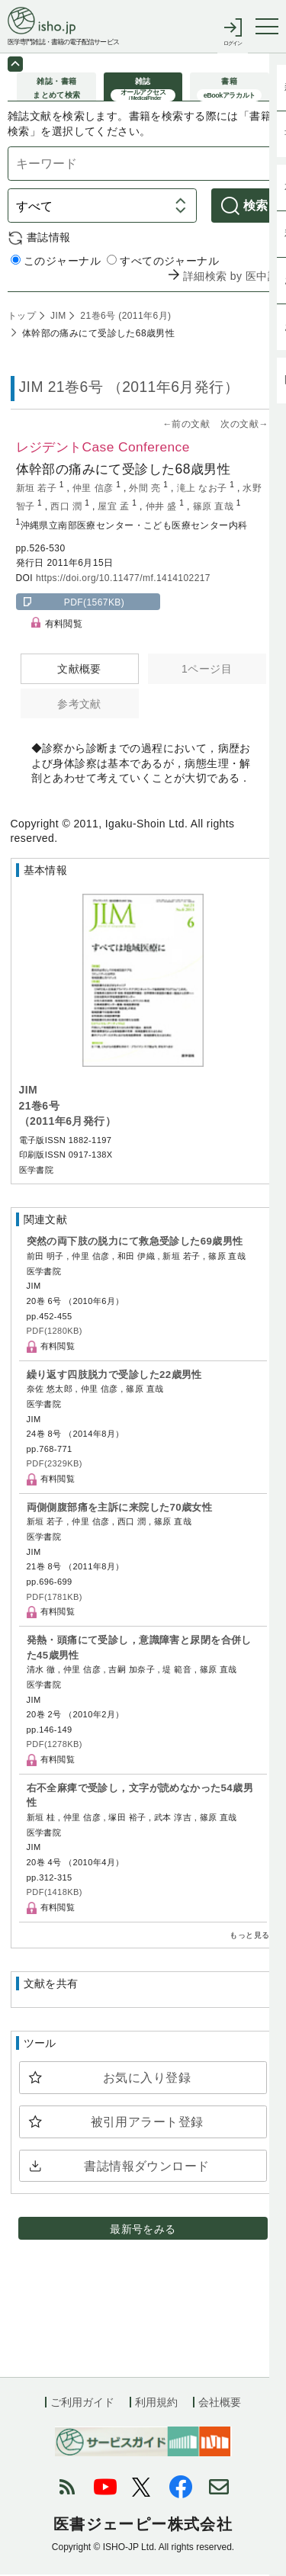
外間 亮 (146, 490)
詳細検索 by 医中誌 (230, 278)
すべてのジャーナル (163, 263)
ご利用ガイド (82, 2404)
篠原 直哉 (214, 508)
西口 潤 (67, 508)
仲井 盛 (163, 508)
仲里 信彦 (94, 490)
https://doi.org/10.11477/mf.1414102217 (123, 580)
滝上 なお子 (203, 490)
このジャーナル (56, 263)
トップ (22, 318)
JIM (56, 318)
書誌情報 (49, 239)
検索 (255, 207)
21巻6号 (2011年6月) (125, 318)
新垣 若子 (37, 490)
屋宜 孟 (115, 508)
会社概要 (219, 2404)
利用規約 (156, 2404)
